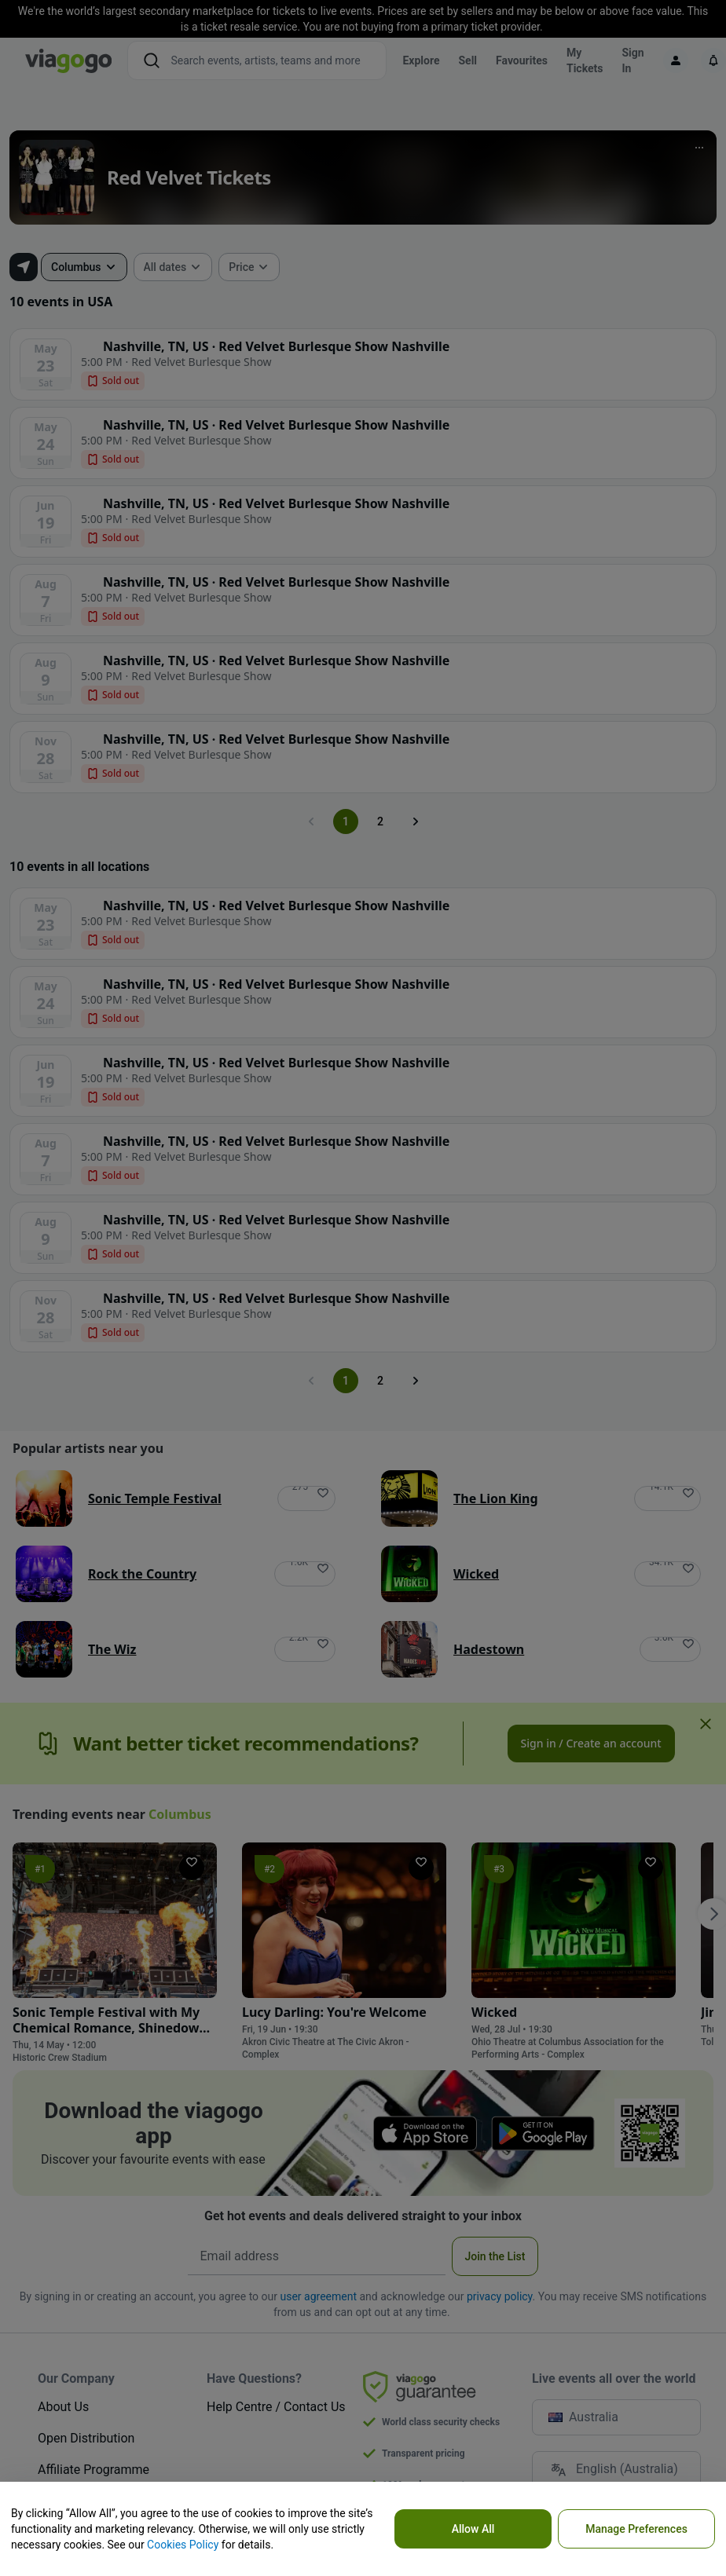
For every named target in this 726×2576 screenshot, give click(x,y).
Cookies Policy (182, 2544)
